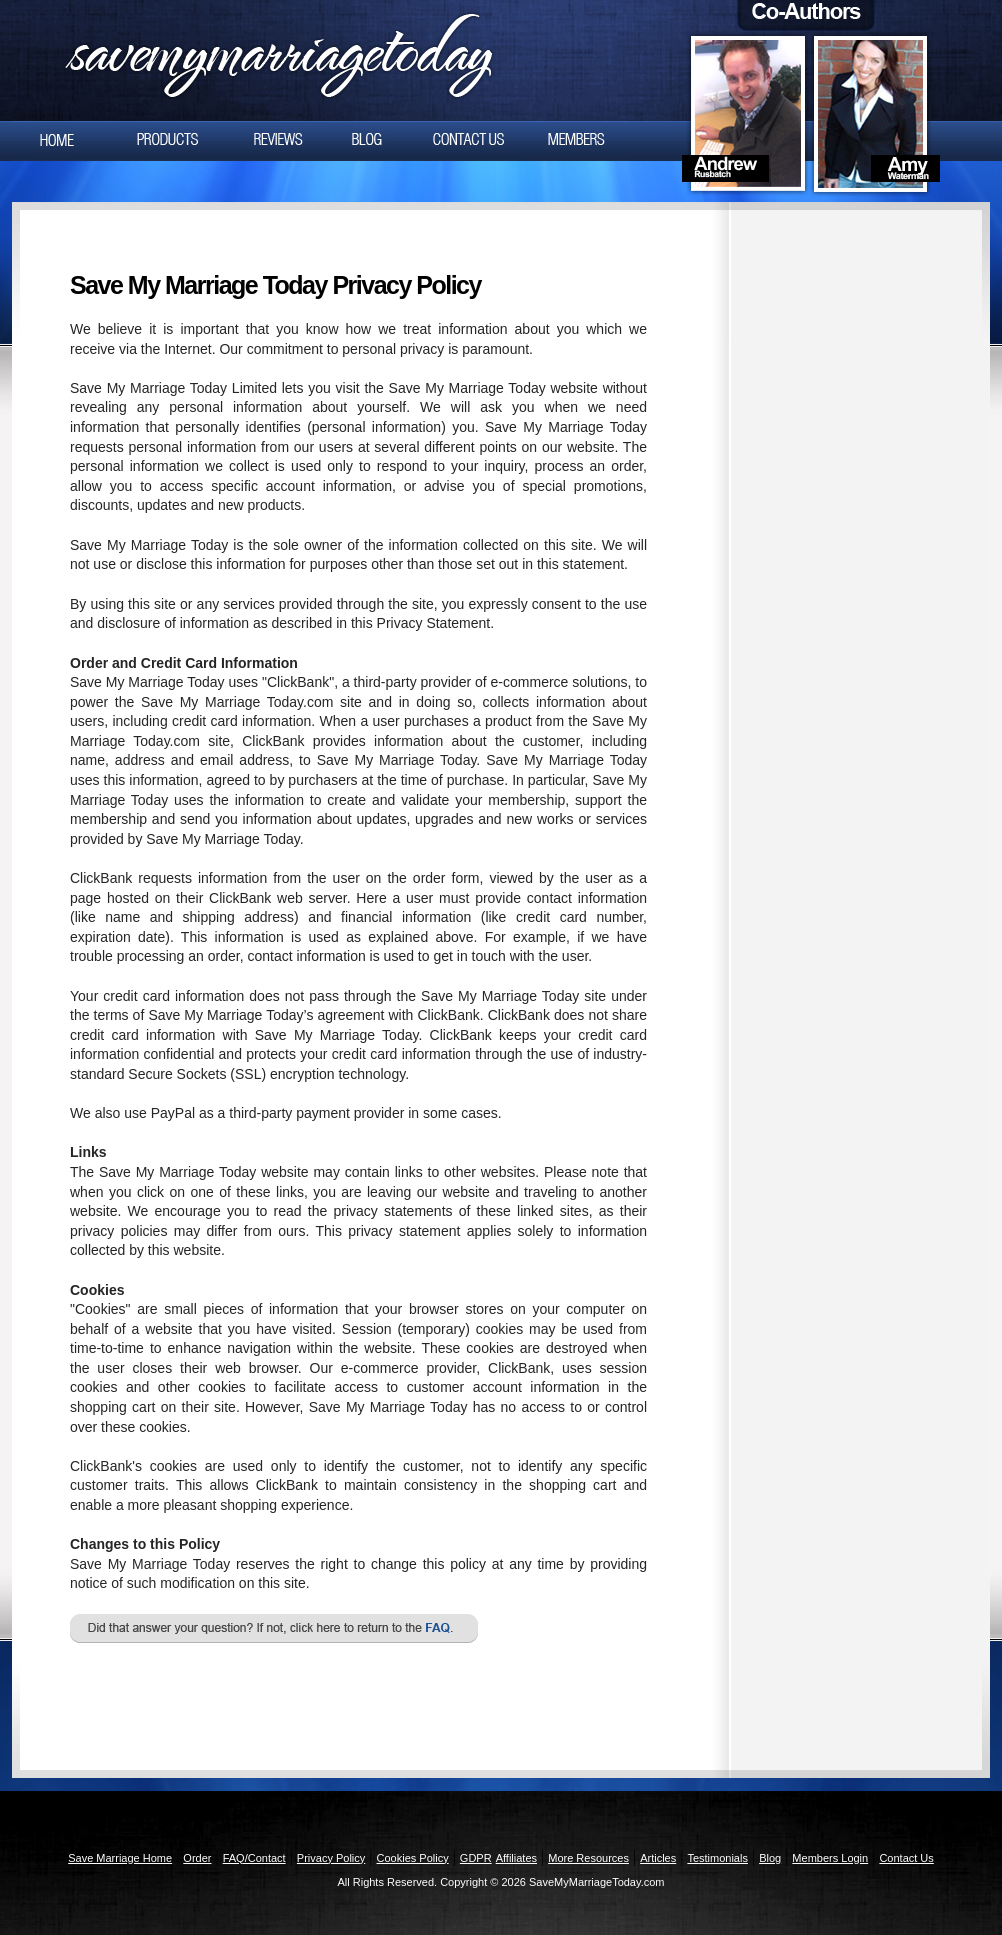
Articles (658, 1858)
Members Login (830, 1858)
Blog (770, 1858)
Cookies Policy (413, 1858)
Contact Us (906, 1858)
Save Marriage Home (120, 1858)
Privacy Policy (331, 1858)
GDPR (476, 1858)
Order (197, 1858)
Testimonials (717, 1858)
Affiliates (516, 1858)
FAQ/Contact (254, 1858)
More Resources (588, 1858)
